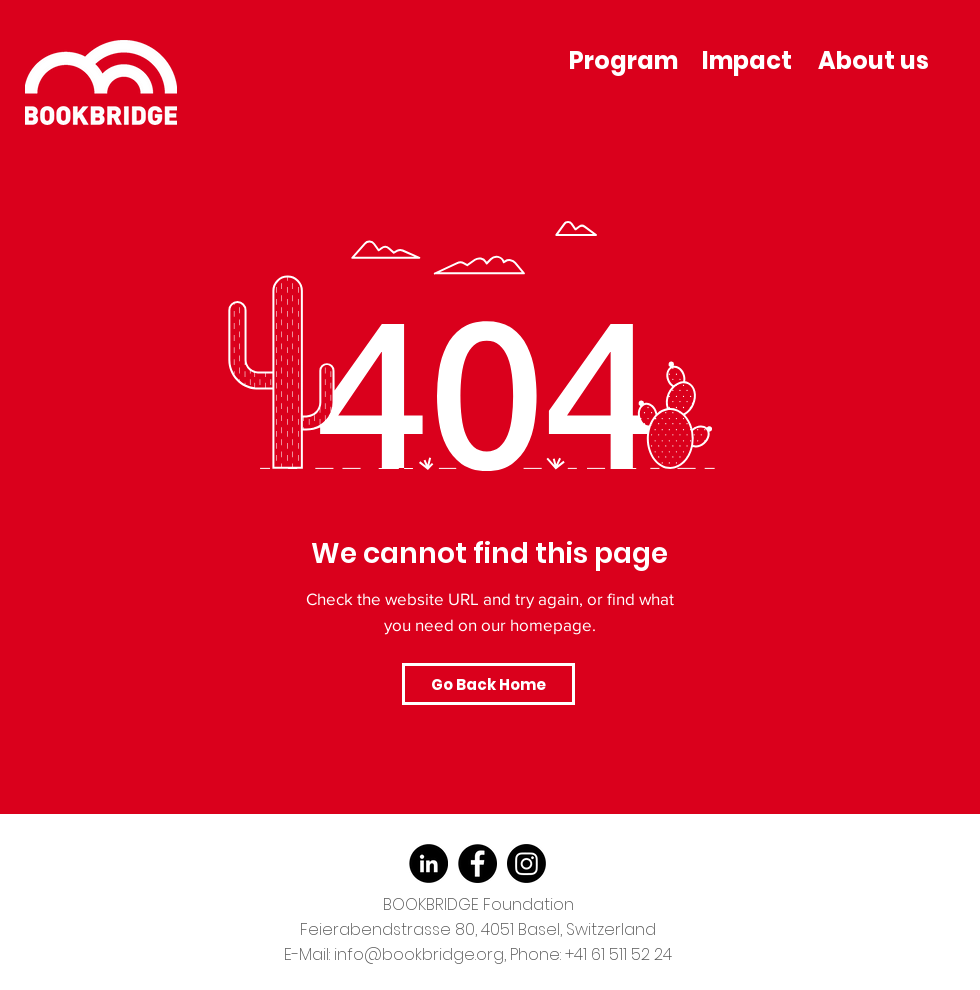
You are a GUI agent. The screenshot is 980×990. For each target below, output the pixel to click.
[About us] (875, 60)
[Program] (625, 60)
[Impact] (748, 60)
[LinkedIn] (428, 863)
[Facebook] (477, 863)
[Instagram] (526, 863)
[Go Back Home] (488, 684)
